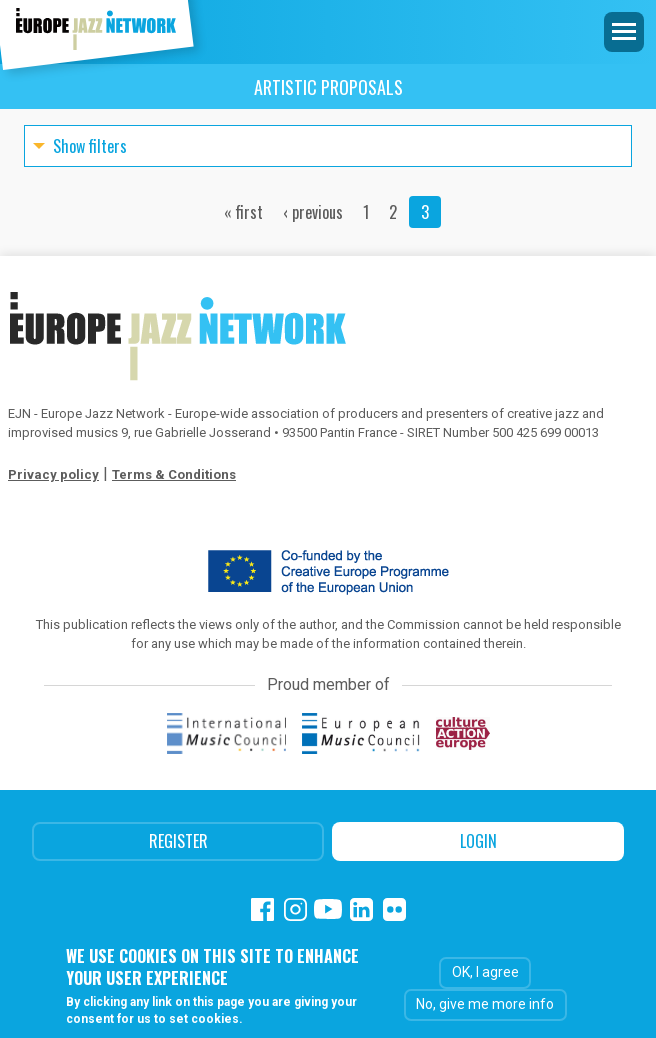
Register (178, 841)
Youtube (328, 909)
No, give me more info (485, 1004)
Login (478, 841)
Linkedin (361, 909)
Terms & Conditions (174, 474)
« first (243, 212)
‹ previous (313, 212)
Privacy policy (53, 474)
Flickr (394, 909)
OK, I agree (485, 972)
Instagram (295, 909)
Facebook (262, 909)
